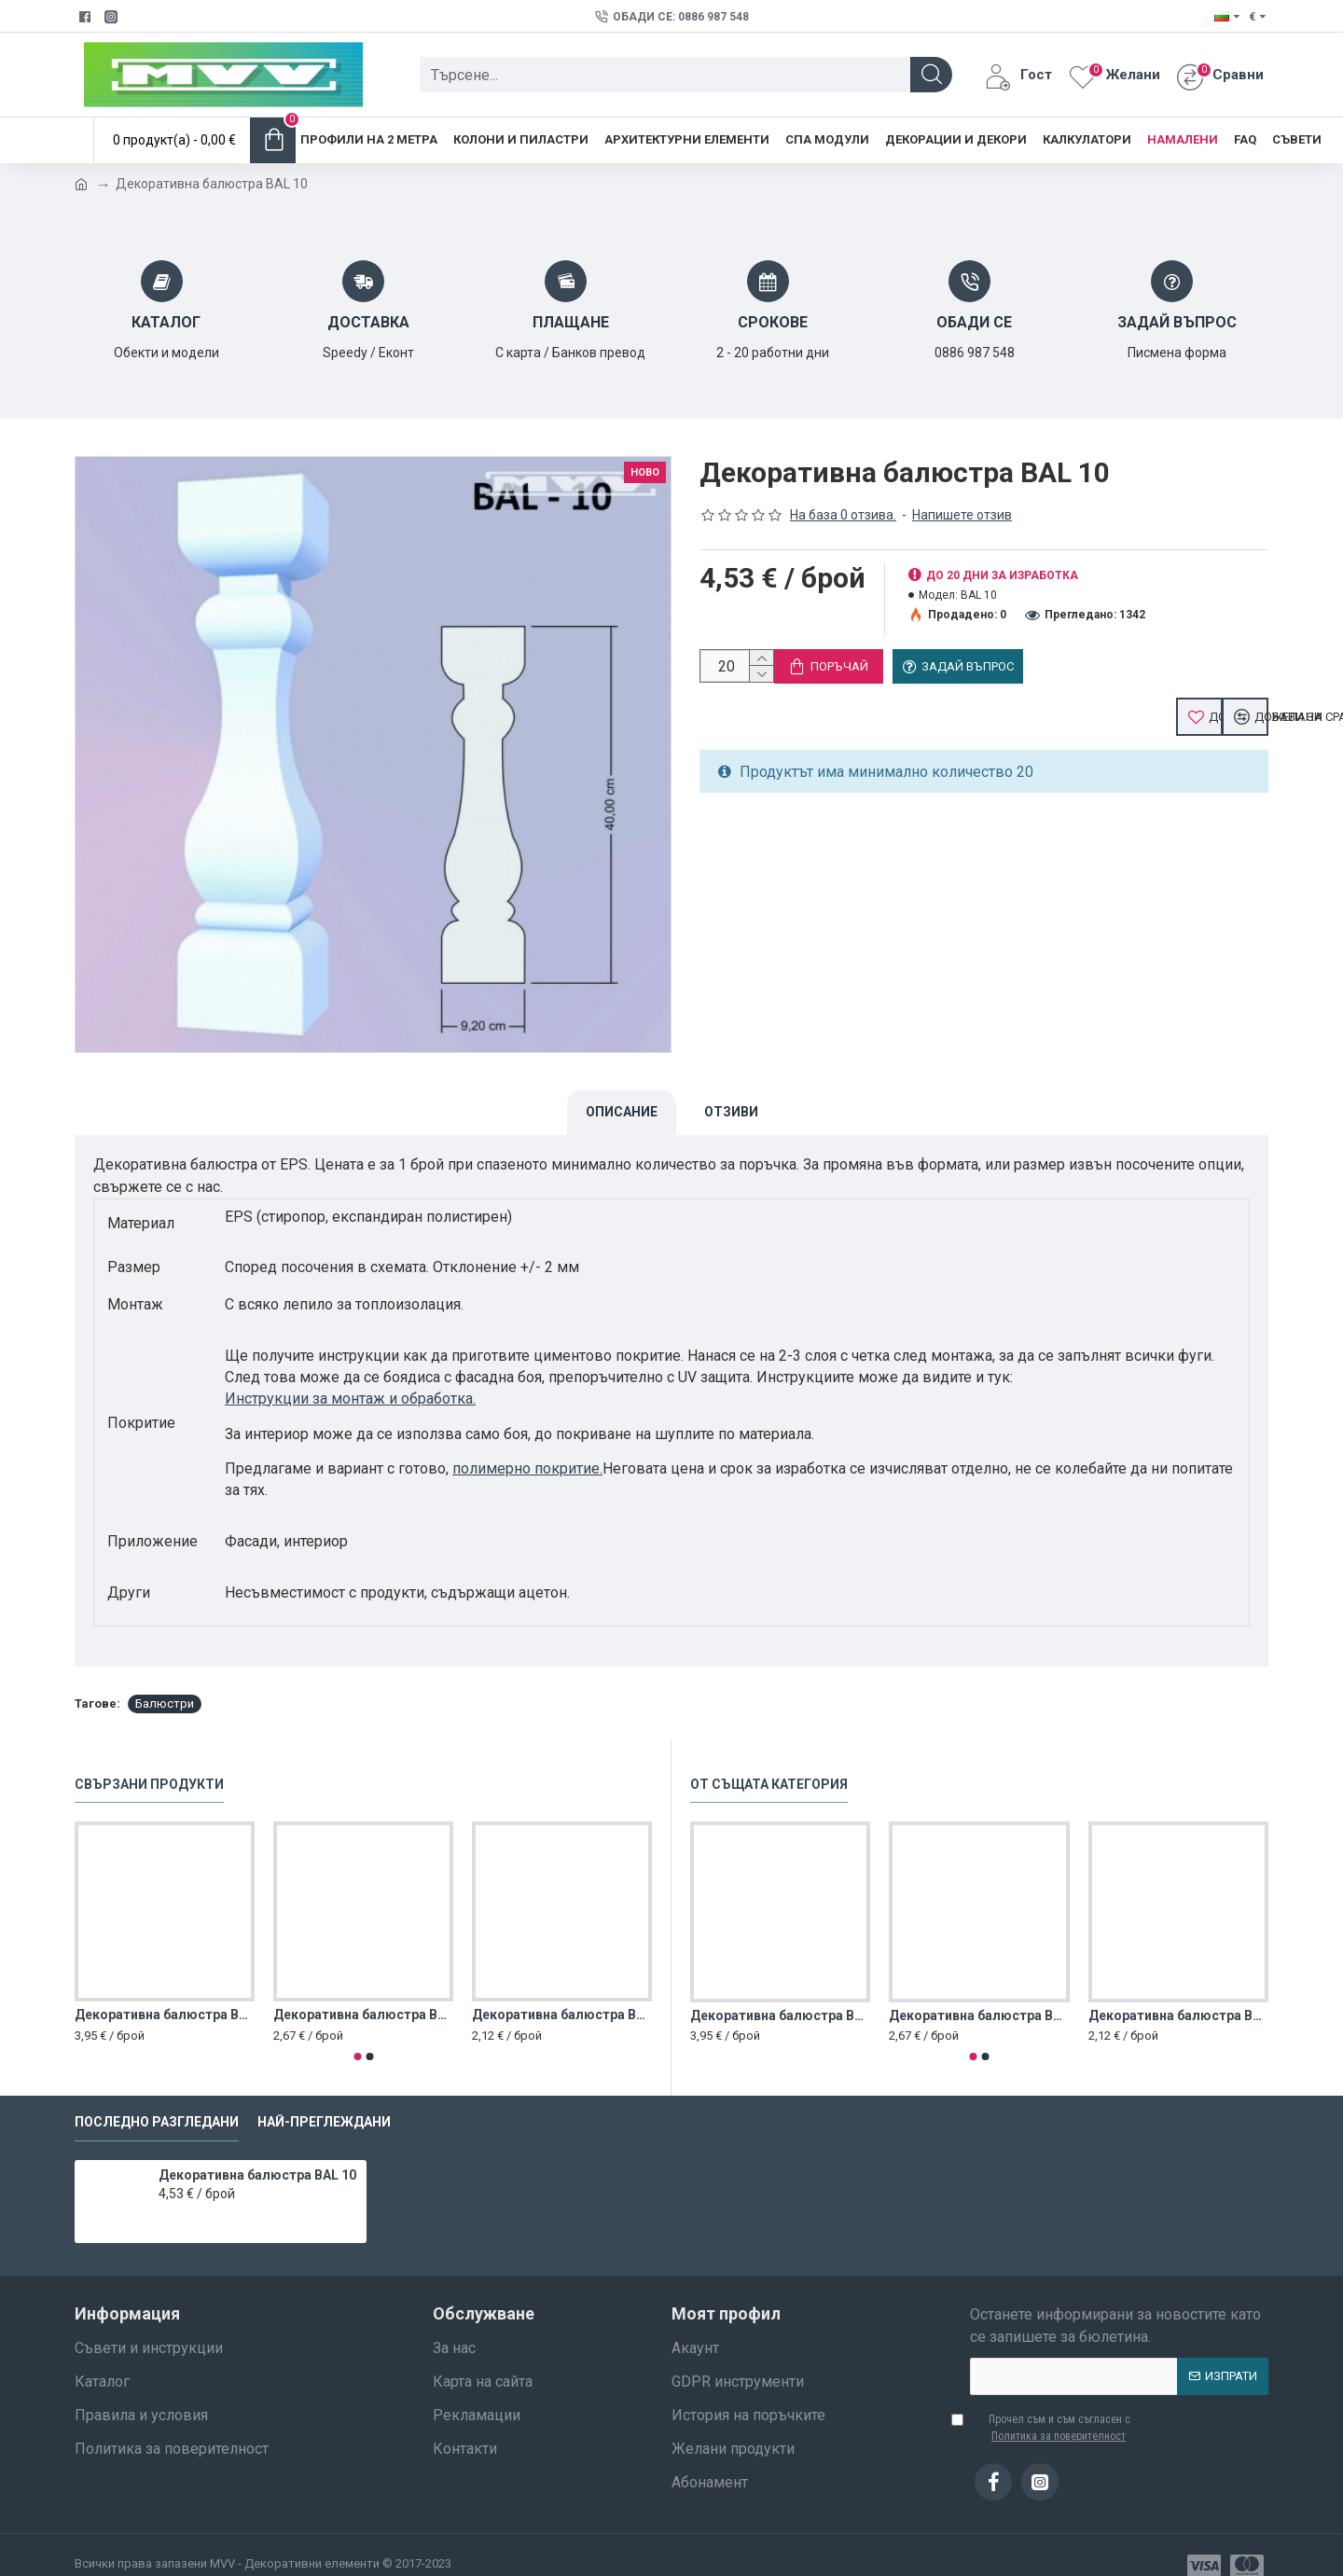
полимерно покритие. (527, 1468)
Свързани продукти (149, 1762)
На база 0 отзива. (843, 514)
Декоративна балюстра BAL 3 (562, 1993)
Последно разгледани (157, 2100)
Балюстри (164, 1682)
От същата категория (769, 1762)
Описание (622, 1111)
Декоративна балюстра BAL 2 (363, 1993)
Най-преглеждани (324, 2100)
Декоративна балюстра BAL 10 (257, 2153)
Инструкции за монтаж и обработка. (350, 1398)
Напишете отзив (962, 514)
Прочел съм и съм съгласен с (1050, 2406)
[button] (357, 2035)
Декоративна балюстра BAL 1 (165, 1993)
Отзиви (731, 1111)
